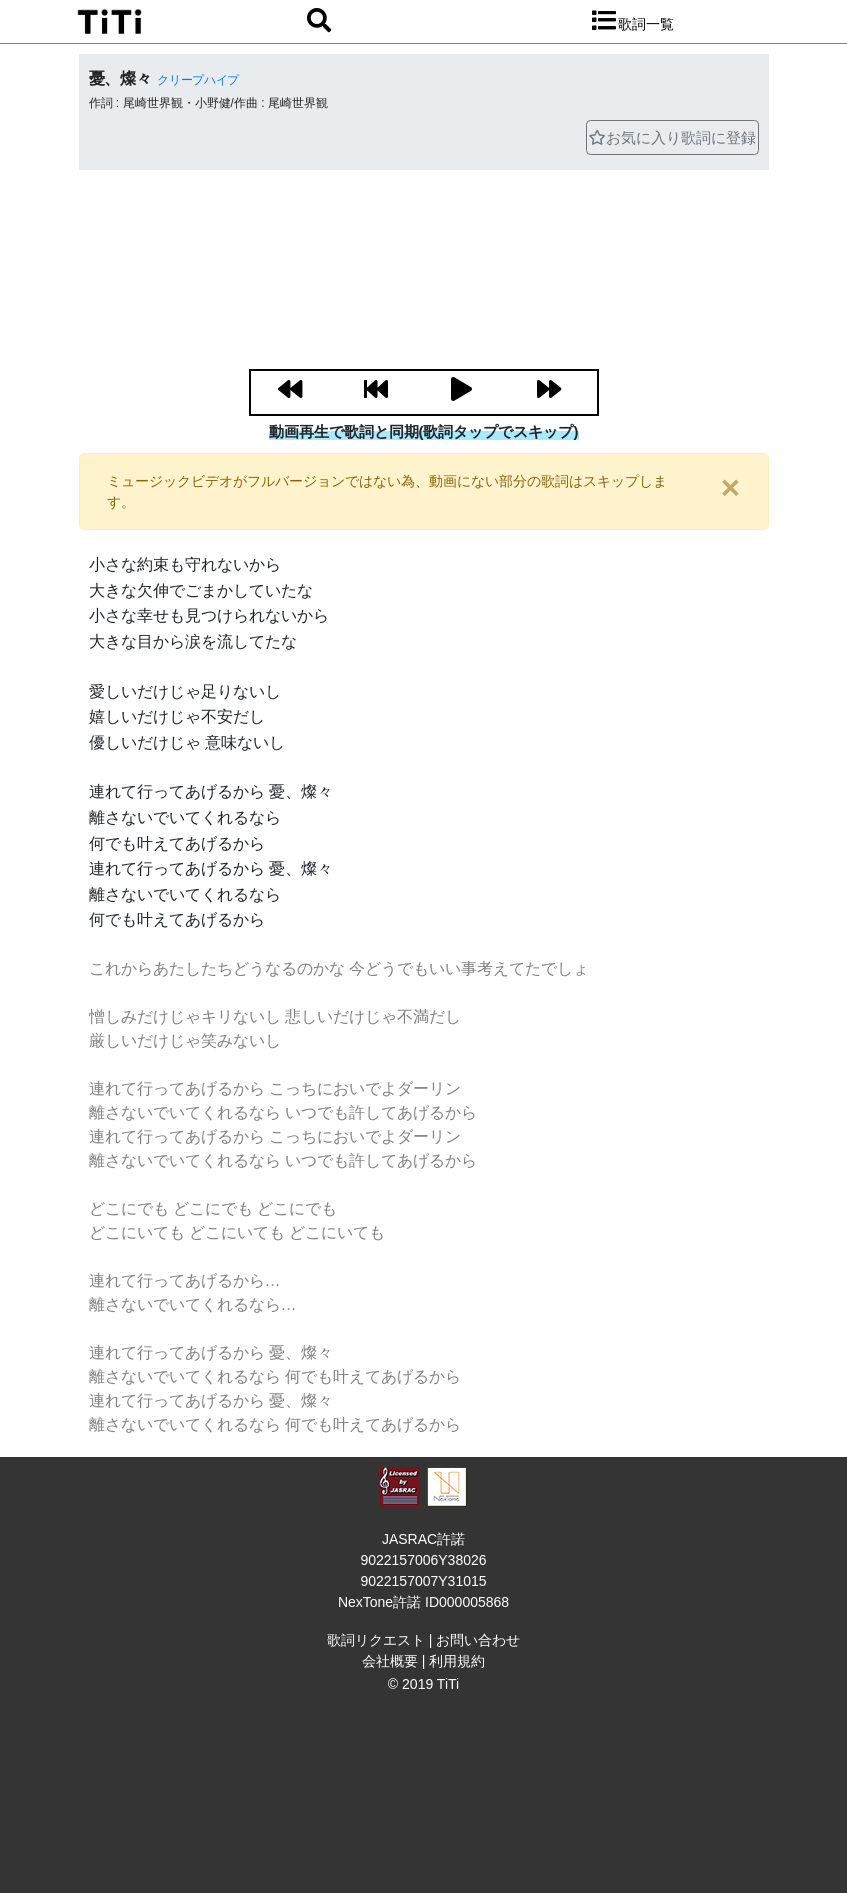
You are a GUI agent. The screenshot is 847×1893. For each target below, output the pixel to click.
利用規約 (457, 1661)
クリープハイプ (198, 80)
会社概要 (390, 1661)
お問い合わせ (478, 1640)
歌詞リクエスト (376, 1640)
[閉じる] (730, 487)
